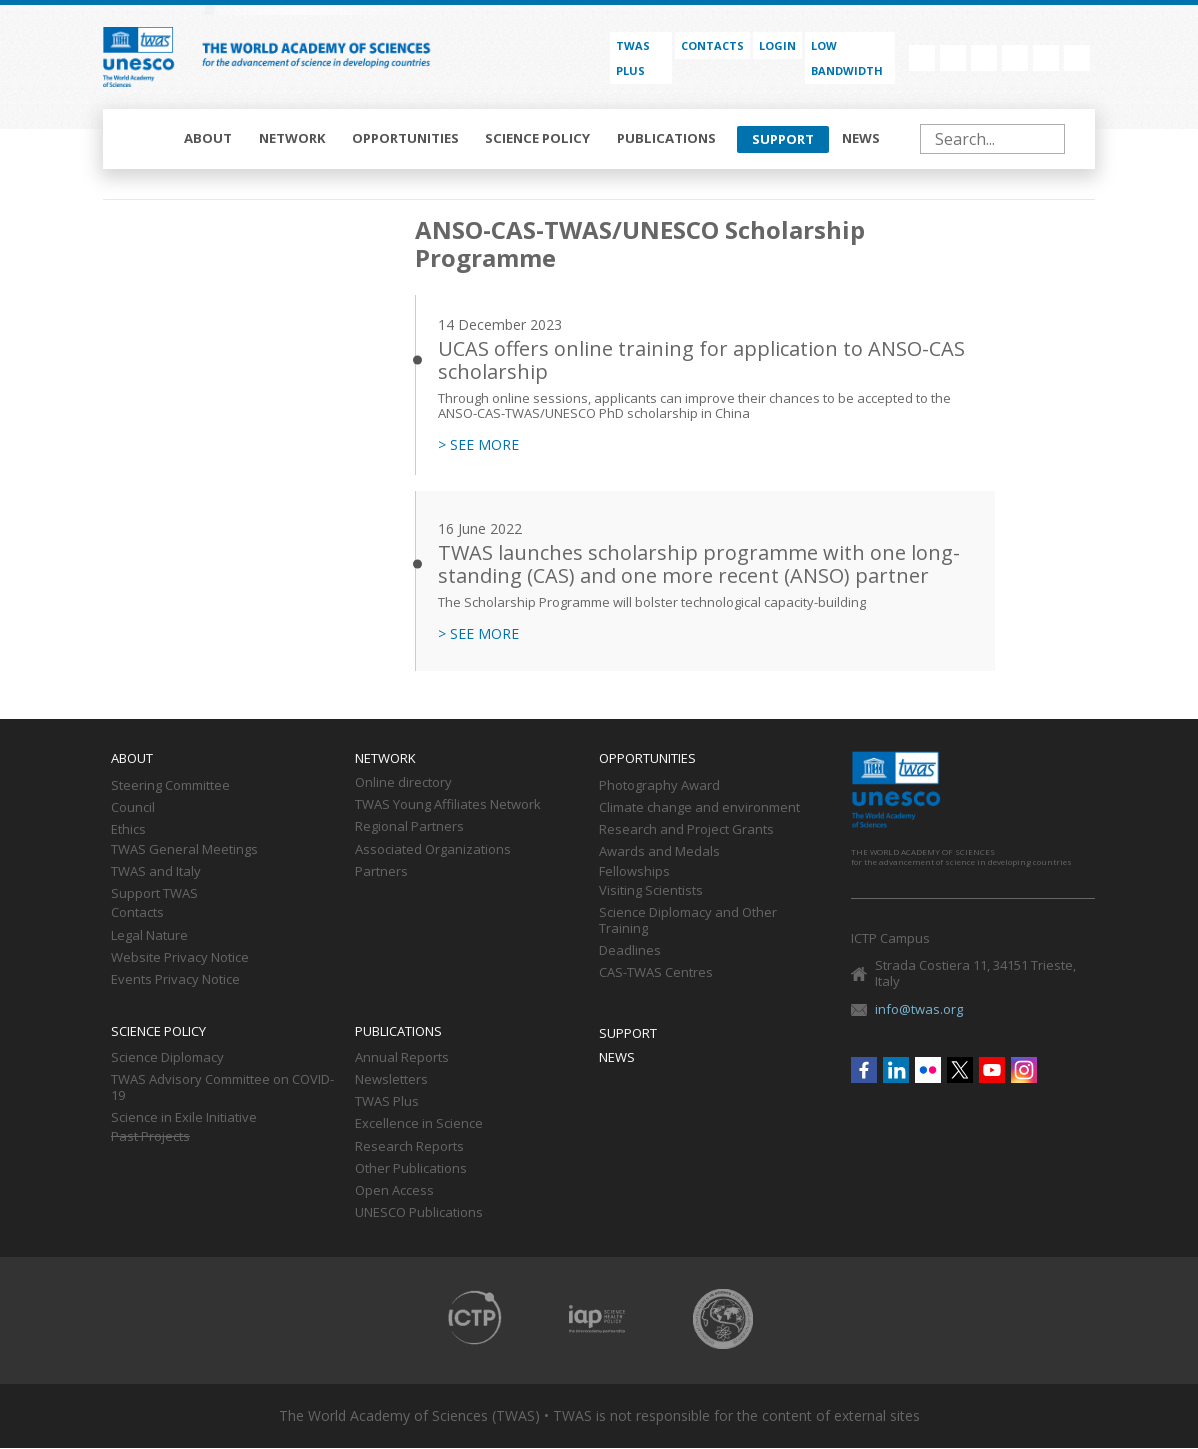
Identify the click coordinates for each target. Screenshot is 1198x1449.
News (861, 138)
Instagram (1077, 58)
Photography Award (659, 786)
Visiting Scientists (651, 891)
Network (292, 138)
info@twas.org (919, 1009)
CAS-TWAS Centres (656, 973)
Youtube (1046, 58)
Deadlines (630, 951)
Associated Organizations (433, 850)
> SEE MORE (478, 445)
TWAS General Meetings (184, 850)
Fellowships (634, 872)
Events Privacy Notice (175, 980)
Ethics (128, 830)
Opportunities (405, 138)
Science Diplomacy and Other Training (688, 921)
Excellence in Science (419, 1124)
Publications (666, 138)
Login (777, 45)
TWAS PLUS (633, 58)
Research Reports (409, 1147)
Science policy (537, 138)
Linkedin (953, 58)
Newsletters (391, 1080)
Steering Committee (170, 786)
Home (145, 139)
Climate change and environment (699, 808)
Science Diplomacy (167, 1058)
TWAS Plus (387, 1102)
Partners (381, 872)
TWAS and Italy (156, 872)
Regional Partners (409, 827)
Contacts (712, 45)
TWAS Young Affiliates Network (448, 805)
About (208, 138)
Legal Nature (149, 936)
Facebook (922, 58)
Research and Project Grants (686, 830)
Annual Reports (402, 1058)
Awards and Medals (659, 852)
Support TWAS (154, 894)
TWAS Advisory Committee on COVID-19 (222, 1088)
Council (133, 808)
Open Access (394, 1191)
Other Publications (411, 1169)
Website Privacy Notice (180, 958)
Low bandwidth (847, 58)
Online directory (403, 783)
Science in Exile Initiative (184, 1118)
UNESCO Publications (419, 1213)
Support (783, 139)
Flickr (984, 58)
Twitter (1015, 58)
